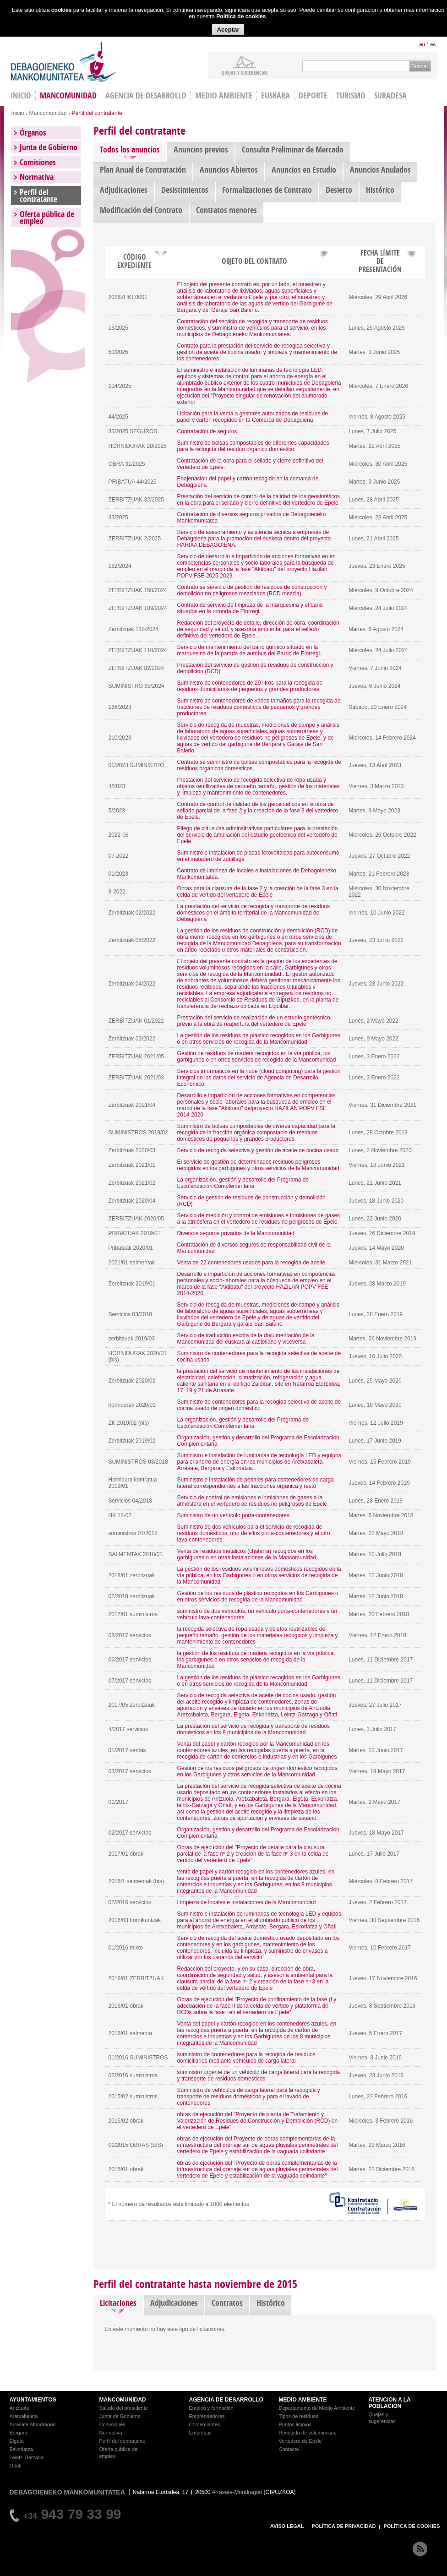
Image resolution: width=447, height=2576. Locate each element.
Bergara (18, 2432)
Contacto (289, 2449)
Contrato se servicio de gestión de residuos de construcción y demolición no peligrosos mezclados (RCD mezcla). (252, 590)
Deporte (313, 95)
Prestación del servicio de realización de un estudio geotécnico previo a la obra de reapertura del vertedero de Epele (253, 1020)
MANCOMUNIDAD (122, 2399)
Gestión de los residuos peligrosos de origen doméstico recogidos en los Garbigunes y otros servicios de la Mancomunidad (257, 1771)
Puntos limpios (295, 2424)
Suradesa (390, 95)
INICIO (21, 95)
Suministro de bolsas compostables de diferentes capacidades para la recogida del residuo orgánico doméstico (253, 446)
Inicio (17, 113)
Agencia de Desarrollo (145, 95)
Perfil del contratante (38, 195)
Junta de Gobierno (48, 147)
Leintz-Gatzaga (27, 2457)
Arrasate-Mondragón (33, 2424)
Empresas (200, 2432)
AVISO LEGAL (287, 2526)
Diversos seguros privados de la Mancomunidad (235, 1233)
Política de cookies (241, 16)
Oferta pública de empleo (47, 217)
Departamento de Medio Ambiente (317, 2408)
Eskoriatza (21, 2449)
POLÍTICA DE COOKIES (411, 2526)
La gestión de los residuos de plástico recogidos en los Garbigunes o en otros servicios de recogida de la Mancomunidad (258, 1038)
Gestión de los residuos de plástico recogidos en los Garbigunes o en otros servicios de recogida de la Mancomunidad (257, 1596)
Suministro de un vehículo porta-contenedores (233, 1515)
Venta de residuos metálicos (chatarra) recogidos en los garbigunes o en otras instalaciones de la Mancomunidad (246, 1554)
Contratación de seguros (207, 431)
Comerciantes (204, 2424)
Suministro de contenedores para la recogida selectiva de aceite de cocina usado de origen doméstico (259, 1405)
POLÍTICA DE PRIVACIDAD (344, 2526)
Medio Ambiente (223, 95)
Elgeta (17, 2441)
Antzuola (19, 2408)
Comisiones (38, 162)
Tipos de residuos (298, 2416)
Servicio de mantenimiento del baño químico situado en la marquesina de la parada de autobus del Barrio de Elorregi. (249, 650)
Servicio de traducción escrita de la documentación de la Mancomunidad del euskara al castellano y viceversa (246, 1338)
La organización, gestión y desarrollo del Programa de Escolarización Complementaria (243, 1182)
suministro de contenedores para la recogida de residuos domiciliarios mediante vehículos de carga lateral (246, 2057)
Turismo (350, 95)
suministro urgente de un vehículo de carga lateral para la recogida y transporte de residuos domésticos (258, 2075)
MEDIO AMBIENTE (303, 2399)
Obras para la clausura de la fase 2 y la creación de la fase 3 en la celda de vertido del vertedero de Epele (257, 891)
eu (422, 44)
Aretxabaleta (24, 2416)
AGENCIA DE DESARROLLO (226, 2399)
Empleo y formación (211, 2408)
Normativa (37, 177)
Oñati (16, 2465)
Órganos (33, 132)
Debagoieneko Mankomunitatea (63, 62)
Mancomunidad (68, 95)
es (433, 44)
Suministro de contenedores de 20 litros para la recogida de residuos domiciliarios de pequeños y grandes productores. (250, 686)
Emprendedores (207, 2416)
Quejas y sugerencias (244, 72)
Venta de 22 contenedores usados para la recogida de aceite (251, 1262)
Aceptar (228, 29)
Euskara (275, 95)
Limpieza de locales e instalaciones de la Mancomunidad (246, 1902)
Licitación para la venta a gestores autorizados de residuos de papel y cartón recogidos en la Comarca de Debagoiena (252, 416)
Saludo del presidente (123, 2408)
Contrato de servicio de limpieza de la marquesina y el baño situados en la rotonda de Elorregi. (250, 608)
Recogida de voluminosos (308, 2432)
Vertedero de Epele (300, 2441)
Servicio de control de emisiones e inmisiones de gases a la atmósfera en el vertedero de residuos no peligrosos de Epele (252, 1500)
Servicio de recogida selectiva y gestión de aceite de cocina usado (258, 1150)
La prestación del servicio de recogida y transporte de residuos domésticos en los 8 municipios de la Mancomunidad (253, 1729)
